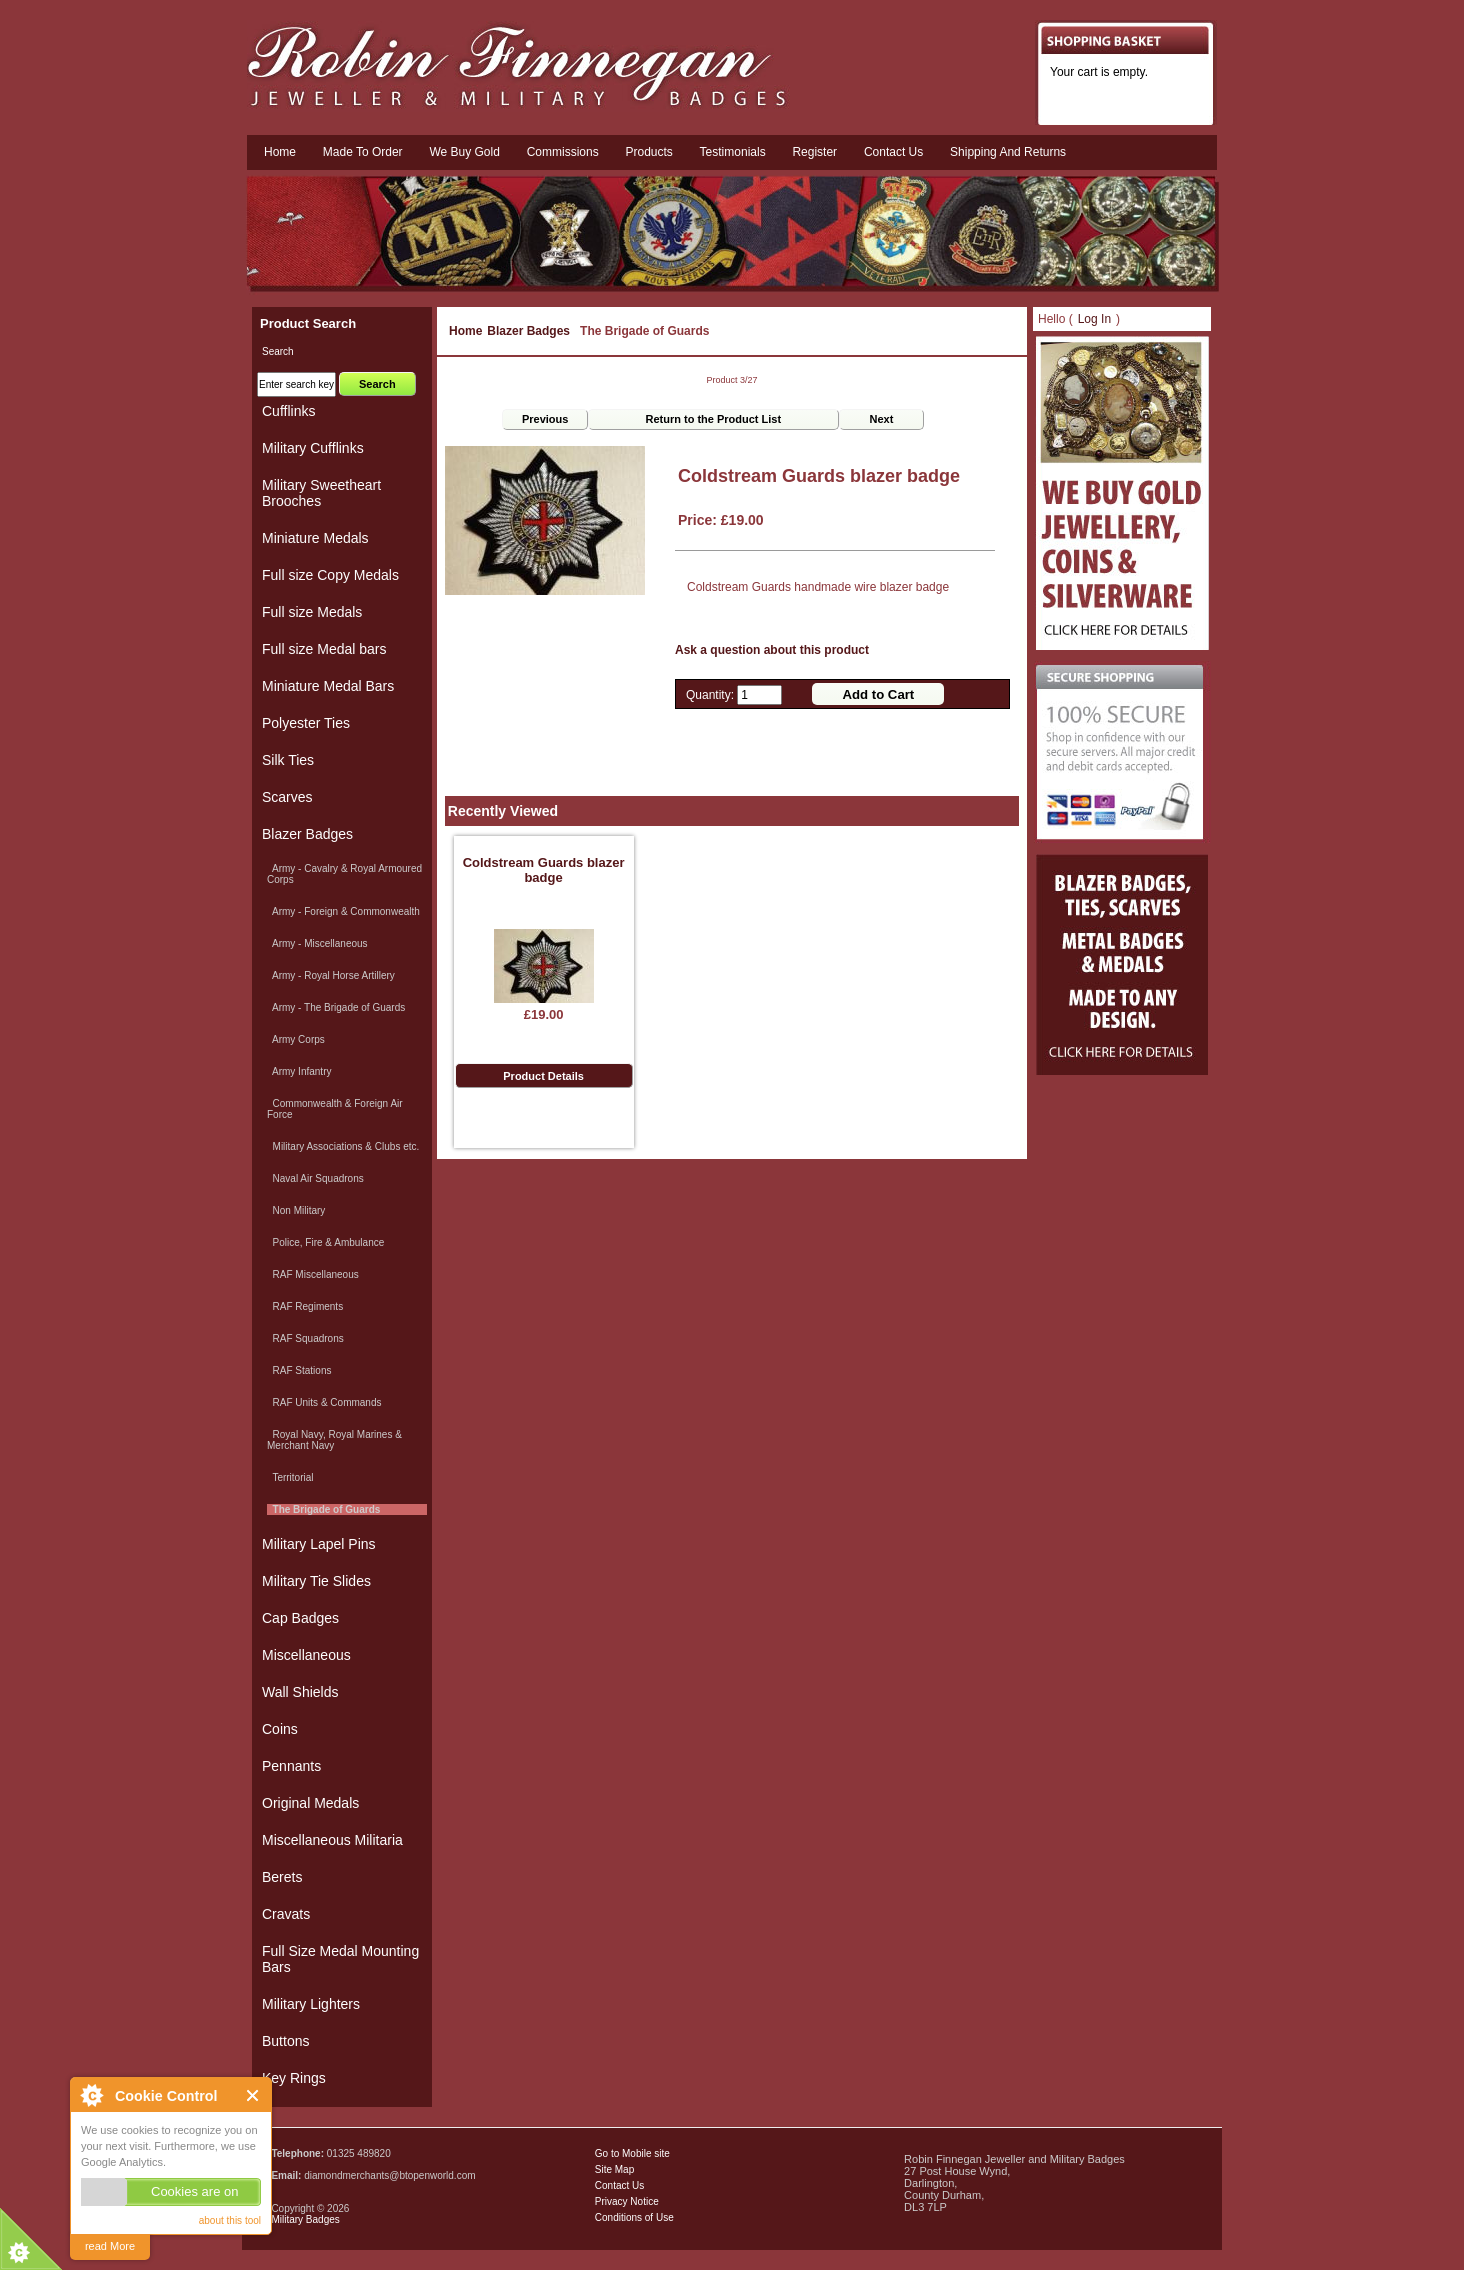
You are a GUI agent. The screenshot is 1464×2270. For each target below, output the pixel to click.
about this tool (230, 2220)
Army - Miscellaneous (317, 943)
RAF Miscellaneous (313, 1274)
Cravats (286, 1914)
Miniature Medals (315, 538)
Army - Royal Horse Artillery (331, 975)
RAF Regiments (305, 1306)
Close (253, 2095)
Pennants (291, 1766)
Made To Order (363, 152)
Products (648, 152)
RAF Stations (299, 1370)
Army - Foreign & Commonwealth (343, 911)
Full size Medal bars (324, 649)
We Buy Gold (464, 152)
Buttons (285, 2041)
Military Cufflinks (313, 448)
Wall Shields (300, 1692)
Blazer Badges (528, 331)
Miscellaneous (306, 1655)
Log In (1094, 319)
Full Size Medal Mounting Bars (340, 1959)
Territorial (290, 1477)
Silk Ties (288, 760)
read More (110, 2246)
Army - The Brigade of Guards (336, 1007)
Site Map (614, 2169)
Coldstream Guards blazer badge (544, 870)
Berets (282, 1877)
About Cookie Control (91, 2095)
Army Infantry (299, 1071)
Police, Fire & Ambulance (325, 1242)
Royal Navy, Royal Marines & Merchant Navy (334, 1440)
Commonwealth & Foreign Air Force (335, 1109)
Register (814, 152)
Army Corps (296, 1039)
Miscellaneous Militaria (332, 1840)
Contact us (893, 152)
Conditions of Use (634, 2217)
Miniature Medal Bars (328, 686)
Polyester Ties (306, 723)
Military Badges (305, 2219)
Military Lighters (311, 2004)
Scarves (287, 797)
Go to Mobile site (632, 2153)
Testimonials (733, 152)
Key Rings (294, 2078)
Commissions (563, 152)
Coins (280, 1729)
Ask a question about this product (772, 650)
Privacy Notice (627, 2201)
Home (280, 152)
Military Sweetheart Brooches (321, 493)
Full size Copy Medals (330, 575)
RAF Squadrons (305, 1338)
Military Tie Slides (316, 1581)
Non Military (296, 1210)
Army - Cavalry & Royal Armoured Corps (344, 874)
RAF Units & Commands (324, 1402)
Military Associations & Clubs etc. (343, 1146)
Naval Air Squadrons (315, 1178)
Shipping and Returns (1008, 152)
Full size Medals (312, 612)
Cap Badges (300, 1618)
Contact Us (619, 2185)
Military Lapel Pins (319, 1544)
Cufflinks (288, 411)
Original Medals (310, 1803)
